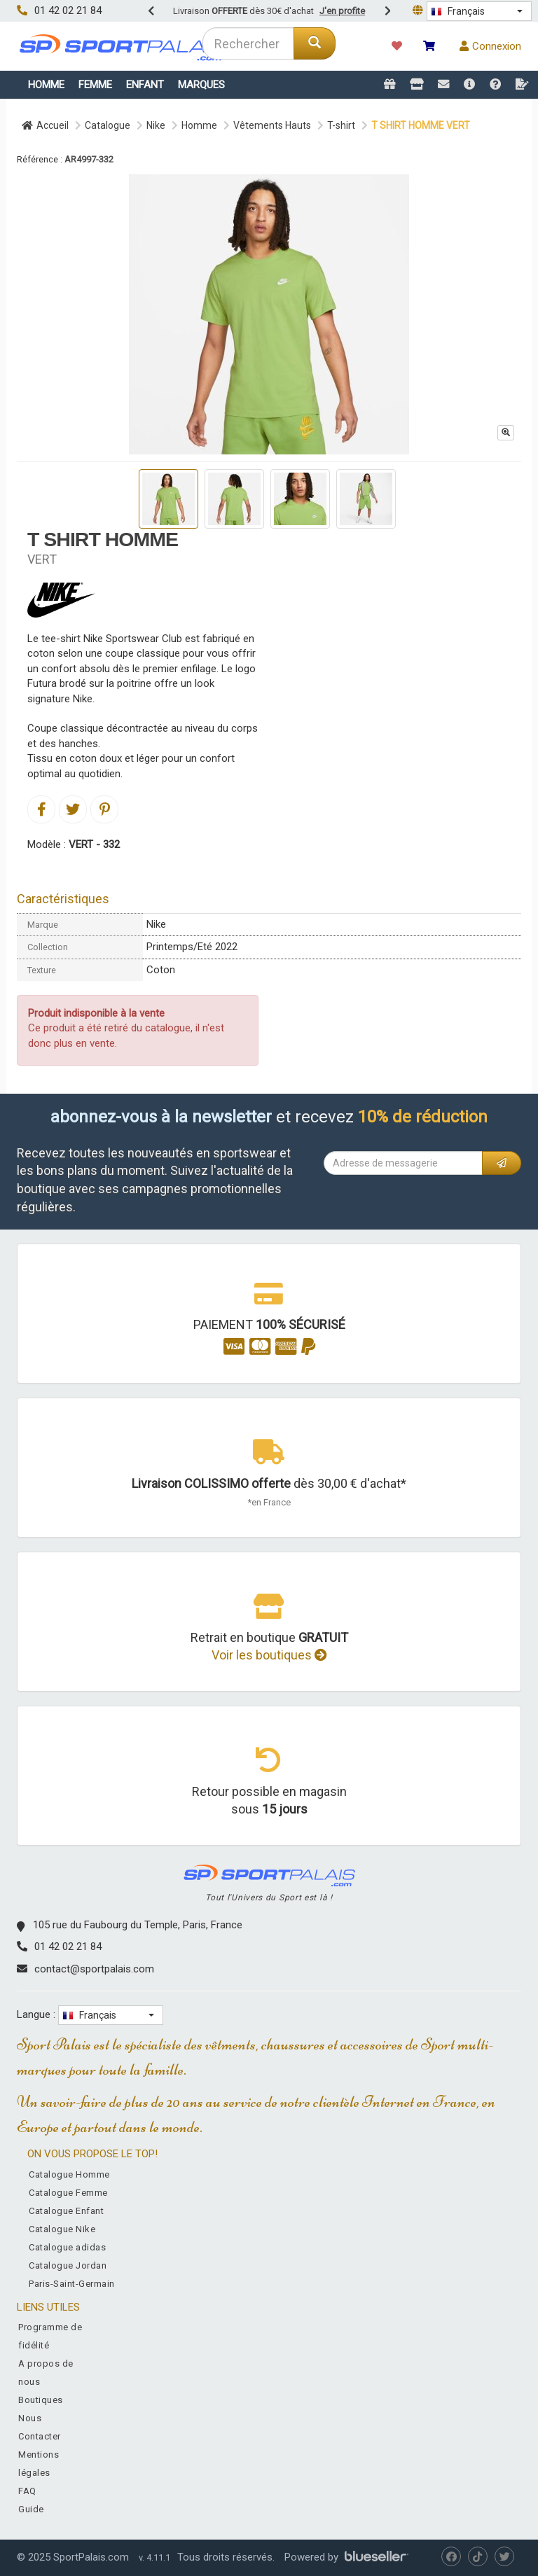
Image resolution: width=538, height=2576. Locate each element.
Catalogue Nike (62, 2229)
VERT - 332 (94, 844)
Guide (31, 2509)
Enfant (145, 84)
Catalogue (107, 125)
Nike (155, 125)
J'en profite (342, 11)
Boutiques (40, 2400)
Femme (95, 84)
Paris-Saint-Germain (72, 2283)
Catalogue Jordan (67, 2265)
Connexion (490, 46)
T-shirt (341, 125)
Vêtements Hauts (272, 125)
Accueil (45, 125)
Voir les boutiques (269, 1655)
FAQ (27, 2491)
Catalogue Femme (68, 2192)
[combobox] (248, 43)
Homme (46, 84)
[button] (479, 11)
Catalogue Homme (69, 2174)
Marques (201, 84)
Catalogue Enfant (66, 2211)
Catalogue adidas (67, 2247)
